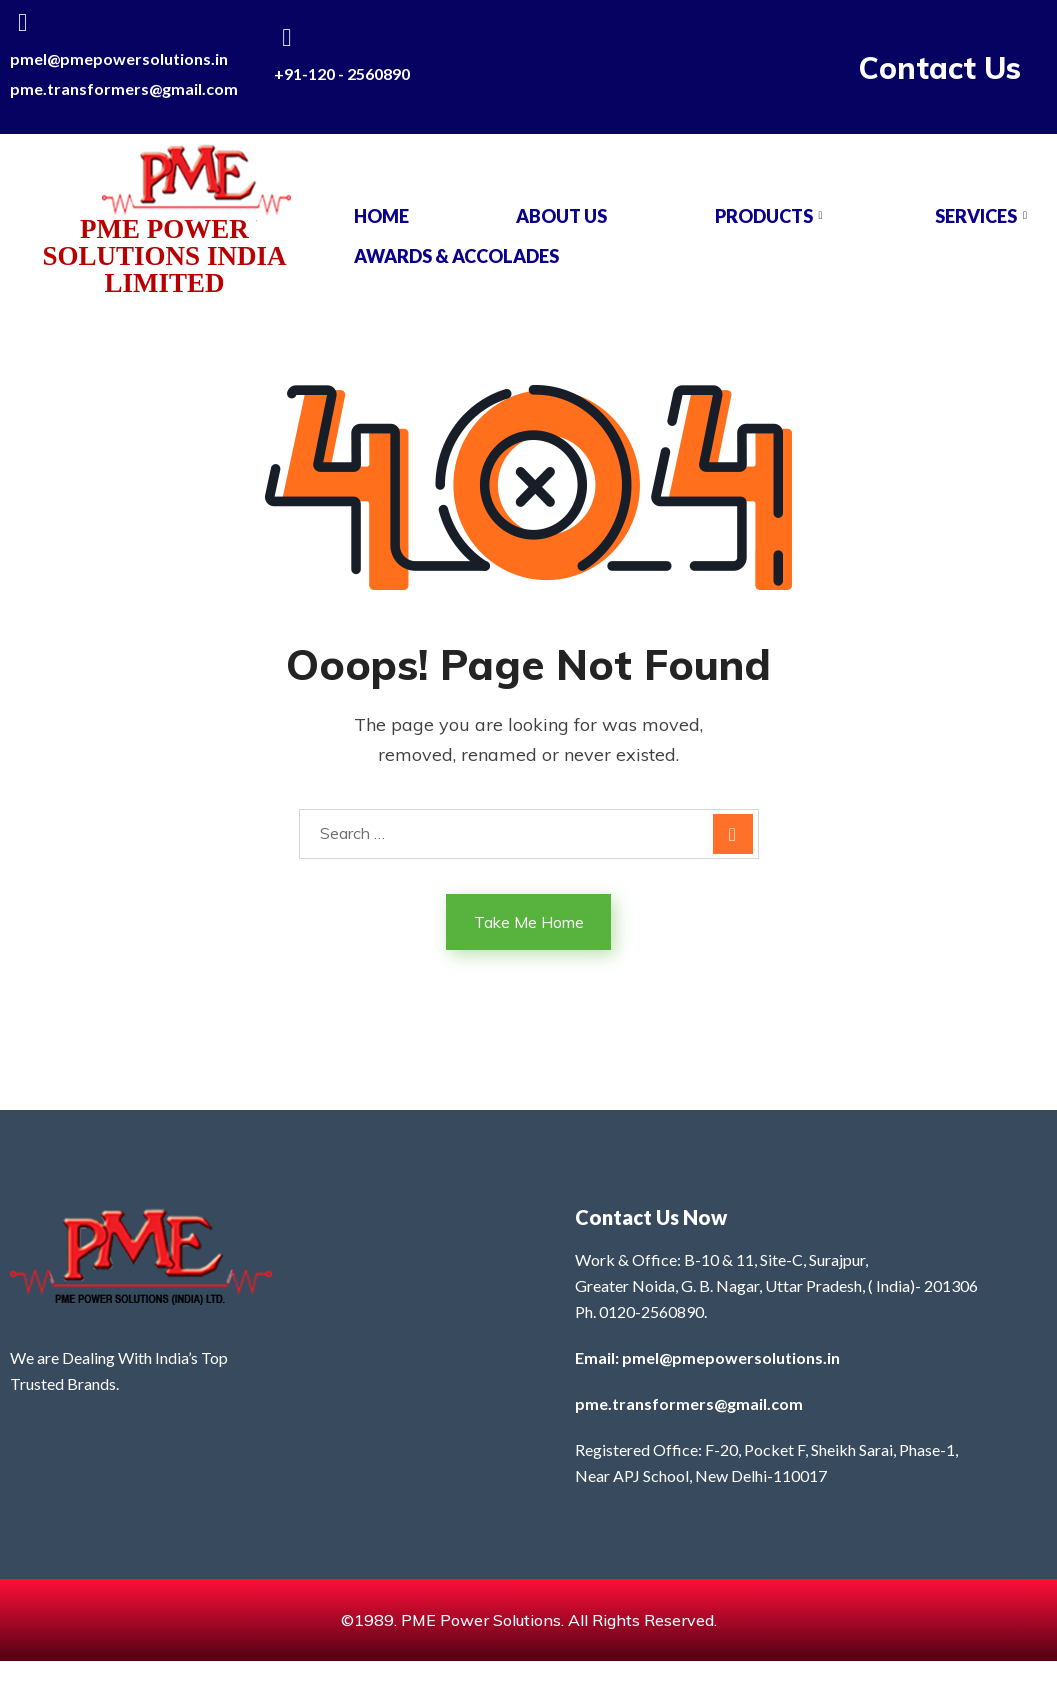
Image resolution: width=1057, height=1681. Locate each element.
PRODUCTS (771, 216)
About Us (561, 216)
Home (381, 216)
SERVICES (983, 216)
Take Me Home (529, 922)
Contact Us (940, 68)
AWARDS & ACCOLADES (456, 256)
